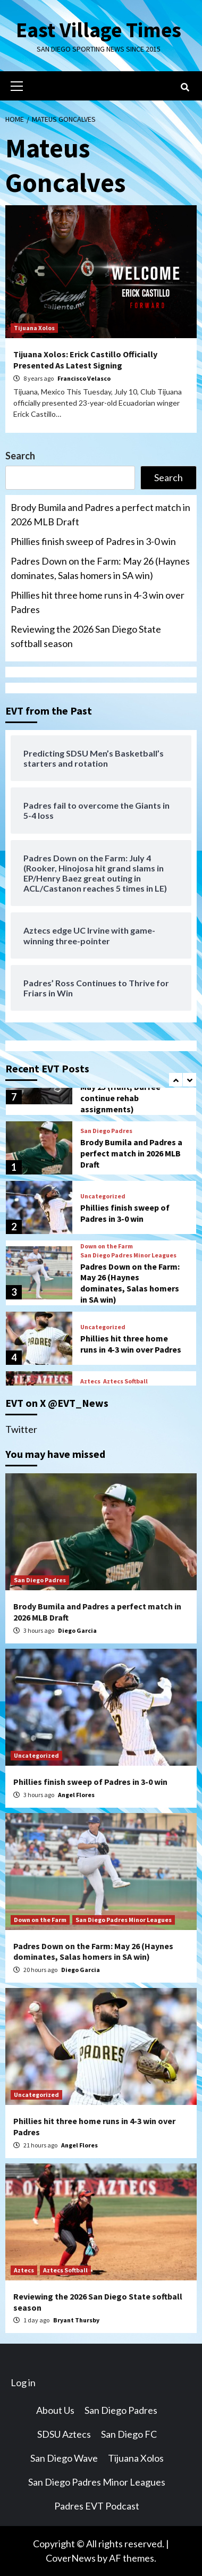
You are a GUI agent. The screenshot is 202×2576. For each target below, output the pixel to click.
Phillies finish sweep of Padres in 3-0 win (93, 541)
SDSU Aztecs (64, 2434)
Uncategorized (102, 1196)
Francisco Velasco (84, 378)
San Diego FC (129, 2434)
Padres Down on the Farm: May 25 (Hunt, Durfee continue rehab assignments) (130, 1092)
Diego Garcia (77, 1630)
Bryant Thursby (76, 2320)
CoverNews (71, 2558)
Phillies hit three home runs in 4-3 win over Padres (97, 602)
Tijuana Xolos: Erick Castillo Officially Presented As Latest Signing (85, 360)
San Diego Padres (106, 1131)
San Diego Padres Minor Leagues (128, 1255)
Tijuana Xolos (34, 328)
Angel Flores (76, 1794)
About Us (55, 2410)
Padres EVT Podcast (96, 2506)
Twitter (21, 1429)
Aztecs (90, 1381)
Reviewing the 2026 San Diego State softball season (86, 636)
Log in (23, 2382)
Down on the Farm (106, 1246)
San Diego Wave (64, 2458)
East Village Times (98, 29)
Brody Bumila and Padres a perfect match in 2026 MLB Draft (100, 514)
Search (20, 456)
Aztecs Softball (125, 1381)
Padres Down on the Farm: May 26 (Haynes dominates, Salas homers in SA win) (100, 568)
